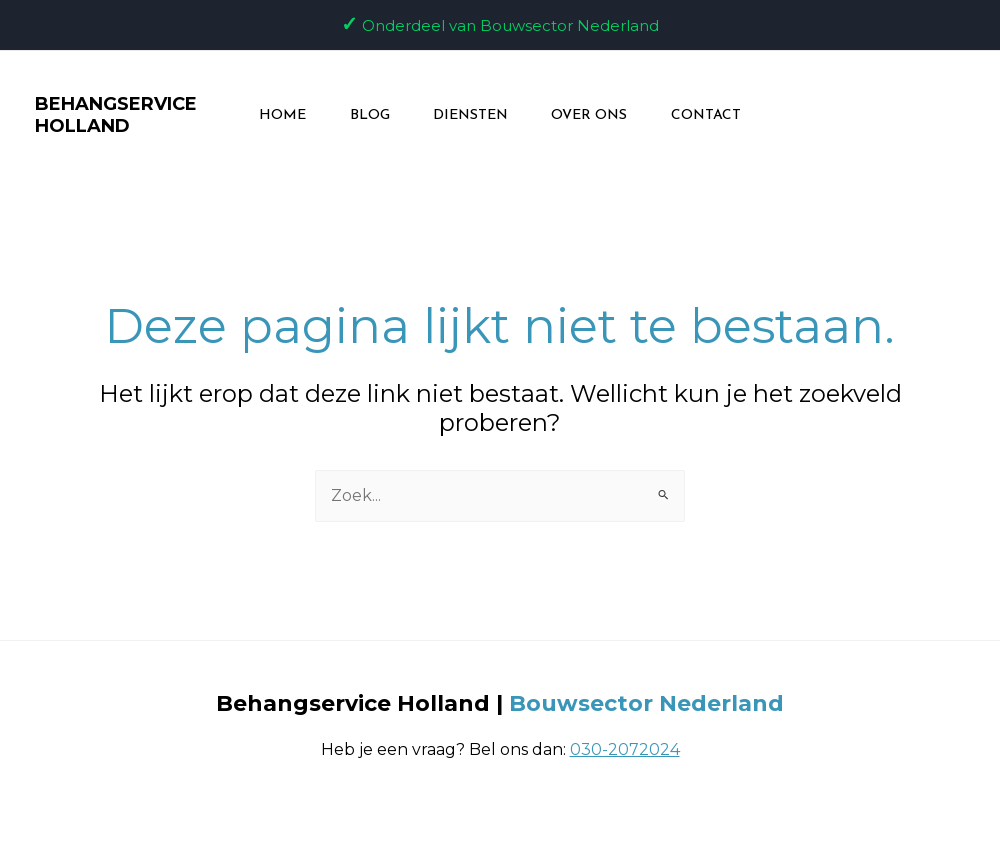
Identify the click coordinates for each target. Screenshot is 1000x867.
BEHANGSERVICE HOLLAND (103, 115)
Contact (719, 115)
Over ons (596, 115)
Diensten (470, 115)
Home (269, 115)
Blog (363, 115)
